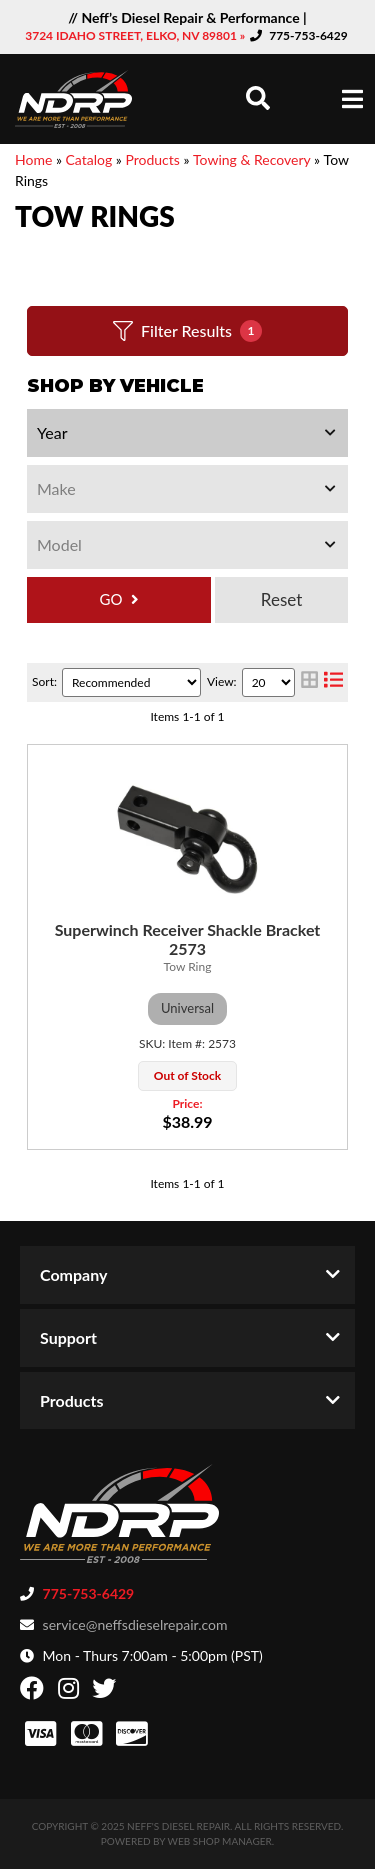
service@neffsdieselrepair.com (135, 1624)
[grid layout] (309, 682)
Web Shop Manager (220, 1841)
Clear (281, 600)
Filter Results (187, 331)
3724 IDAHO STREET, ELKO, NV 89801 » (136, 35)
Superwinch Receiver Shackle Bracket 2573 (188, 939)
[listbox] (187, 433)
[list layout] (333, 682)
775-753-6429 (308, 35)
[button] (258, 98)
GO (111, 599)
